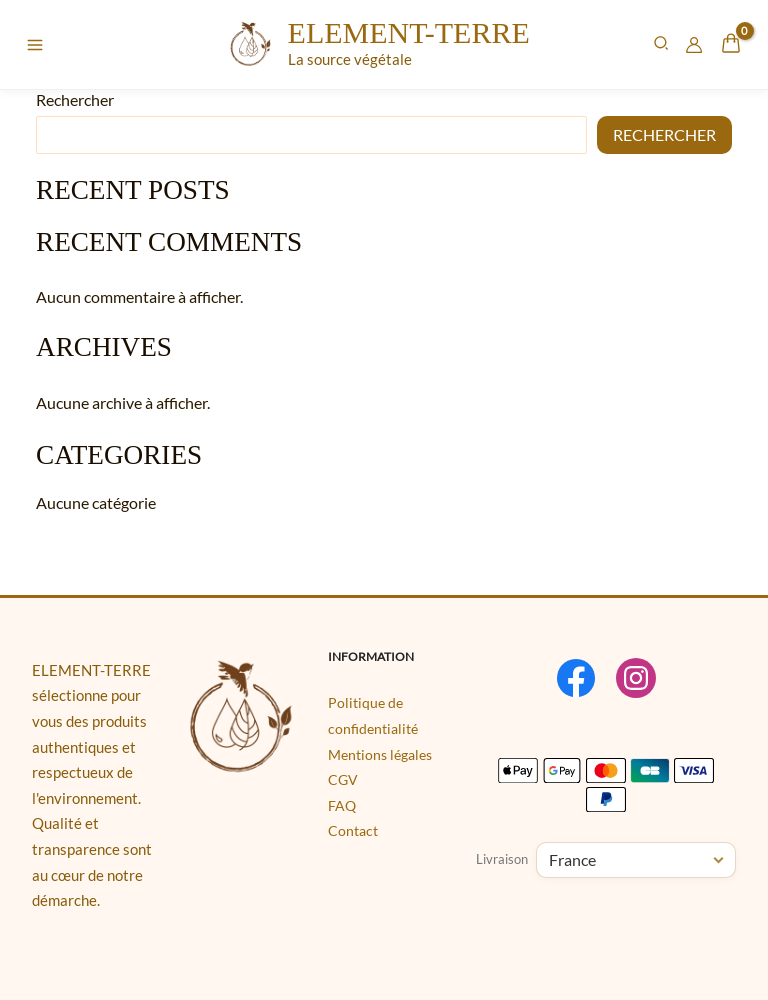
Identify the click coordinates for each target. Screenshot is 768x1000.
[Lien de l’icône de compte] (694, 45)
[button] (662, 45)
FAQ (342, 805)
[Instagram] (636, 678)
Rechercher (75, 99)
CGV (343, 779)
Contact (353, 830)
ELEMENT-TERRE (407, 32)
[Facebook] (576, 678)
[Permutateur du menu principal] (35, 45)
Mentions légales (380, 754)
